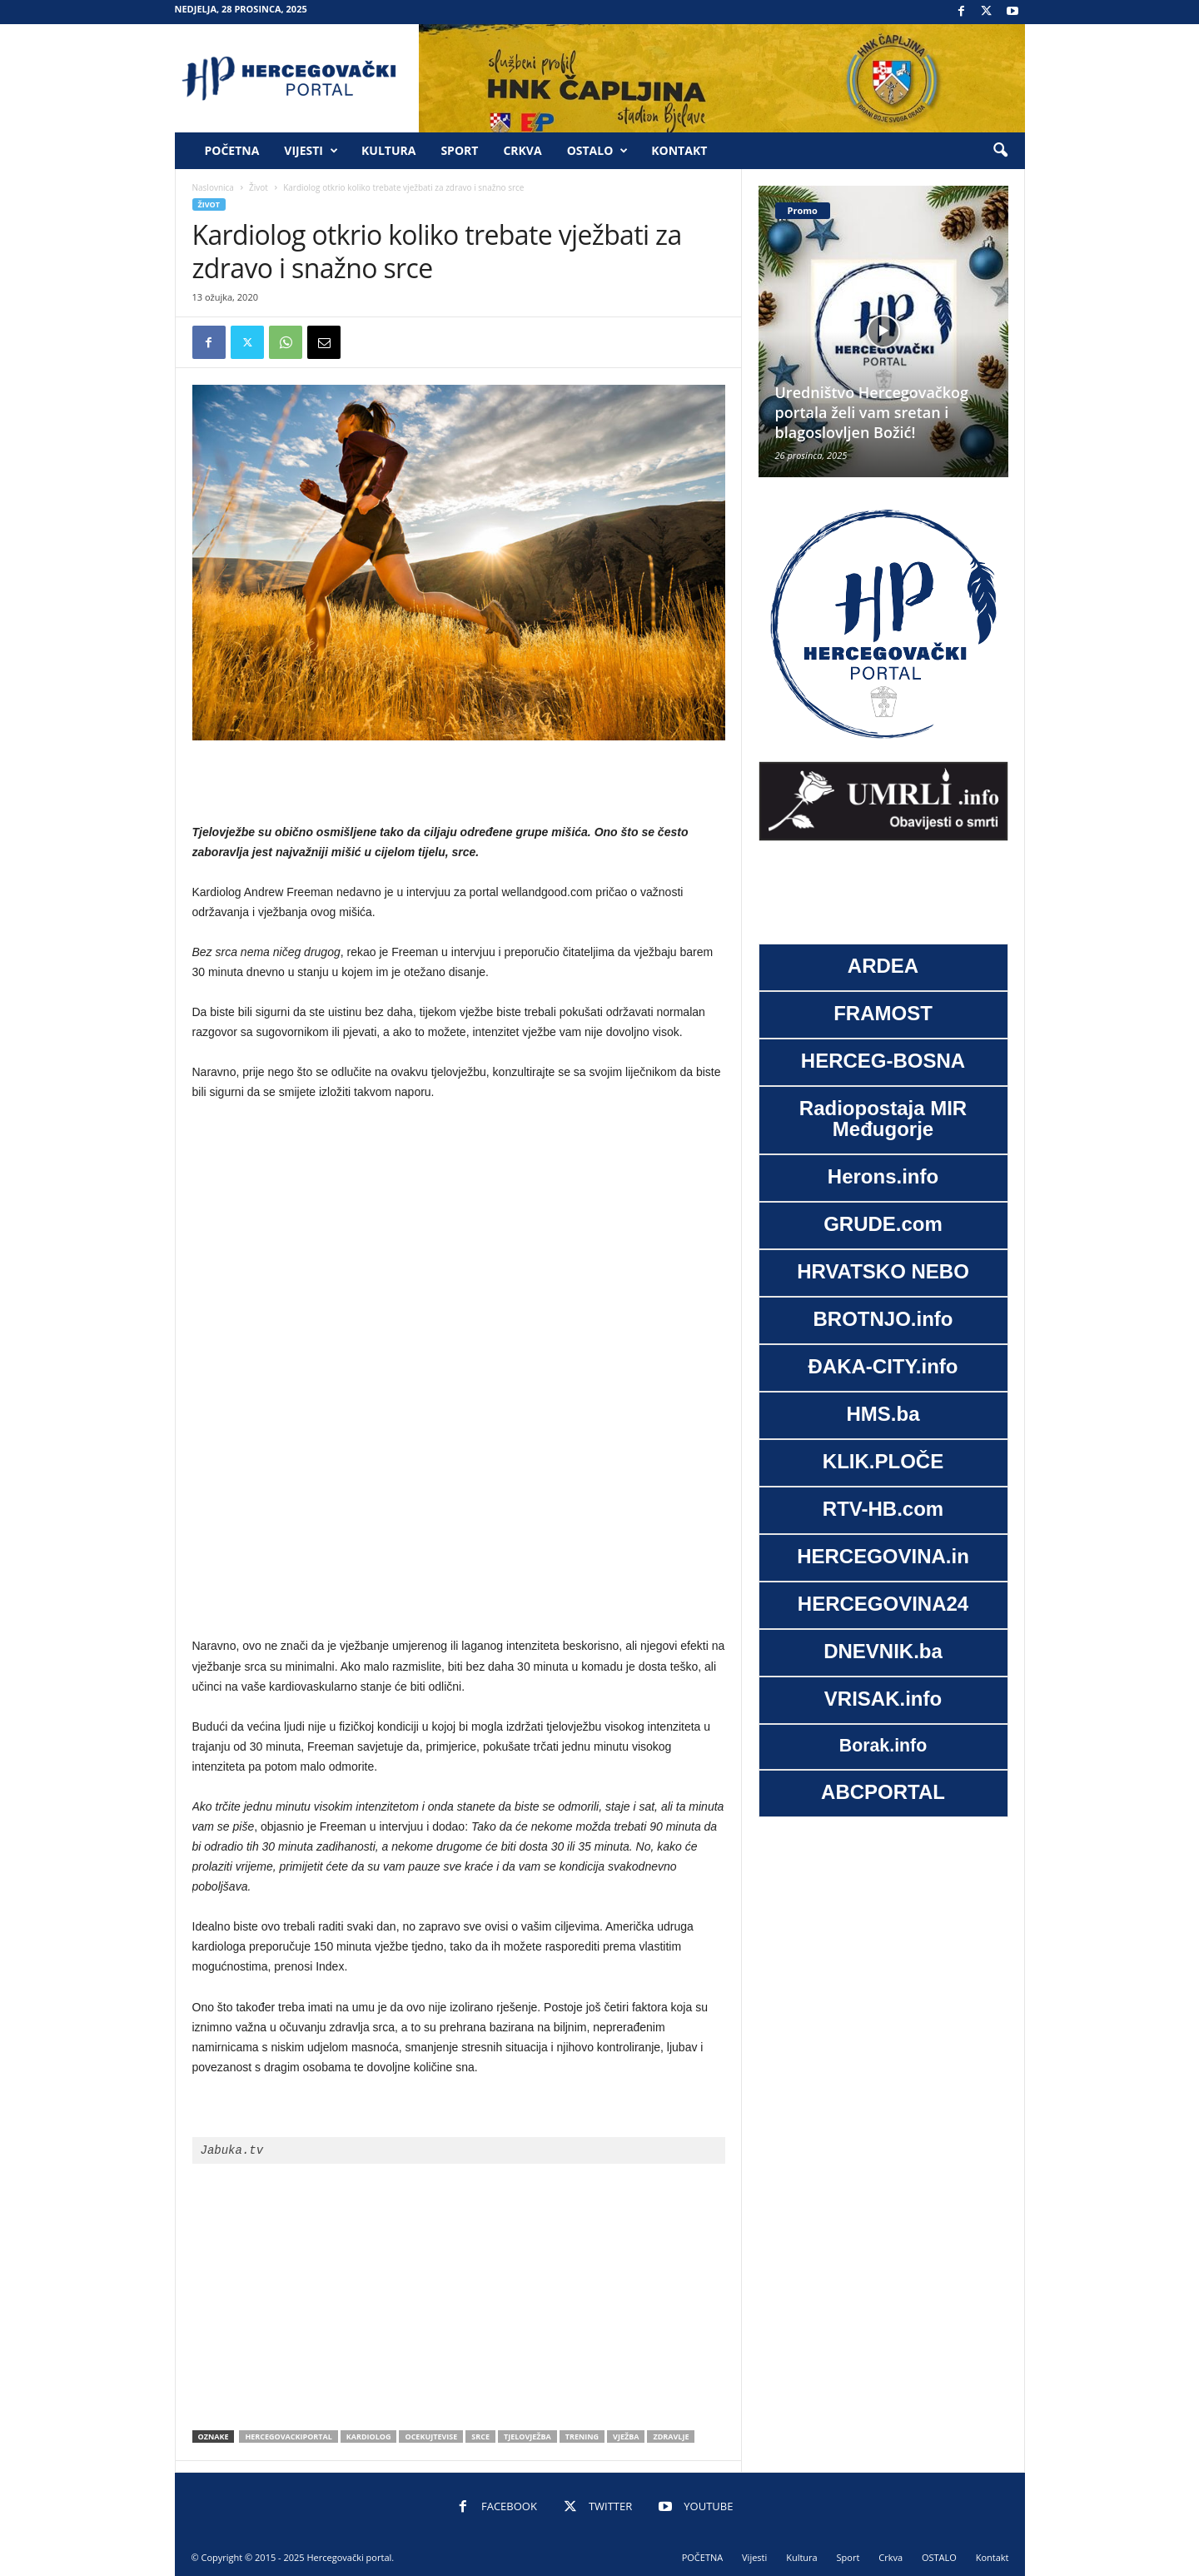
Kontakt (679, 150)
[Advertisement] (459, 783)
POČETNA (232, 150)
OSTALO (598, 150)
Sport (459, 150)
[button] (1000, 150)
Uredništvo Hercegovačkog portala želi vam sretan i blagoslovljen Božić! (872, 412)
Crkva (522, 150)
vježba (626, 2436)
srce (480, 2436)
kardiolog (368, 2436)
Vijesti (311, 150)
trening (582, 2436)
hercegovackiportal (288, 2436)
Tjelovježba (527, 2436)
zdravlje (671, 2436)
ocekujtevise (431, 2436)
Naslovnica (213, 187)
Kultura (388, 150)
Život (258, 187)
